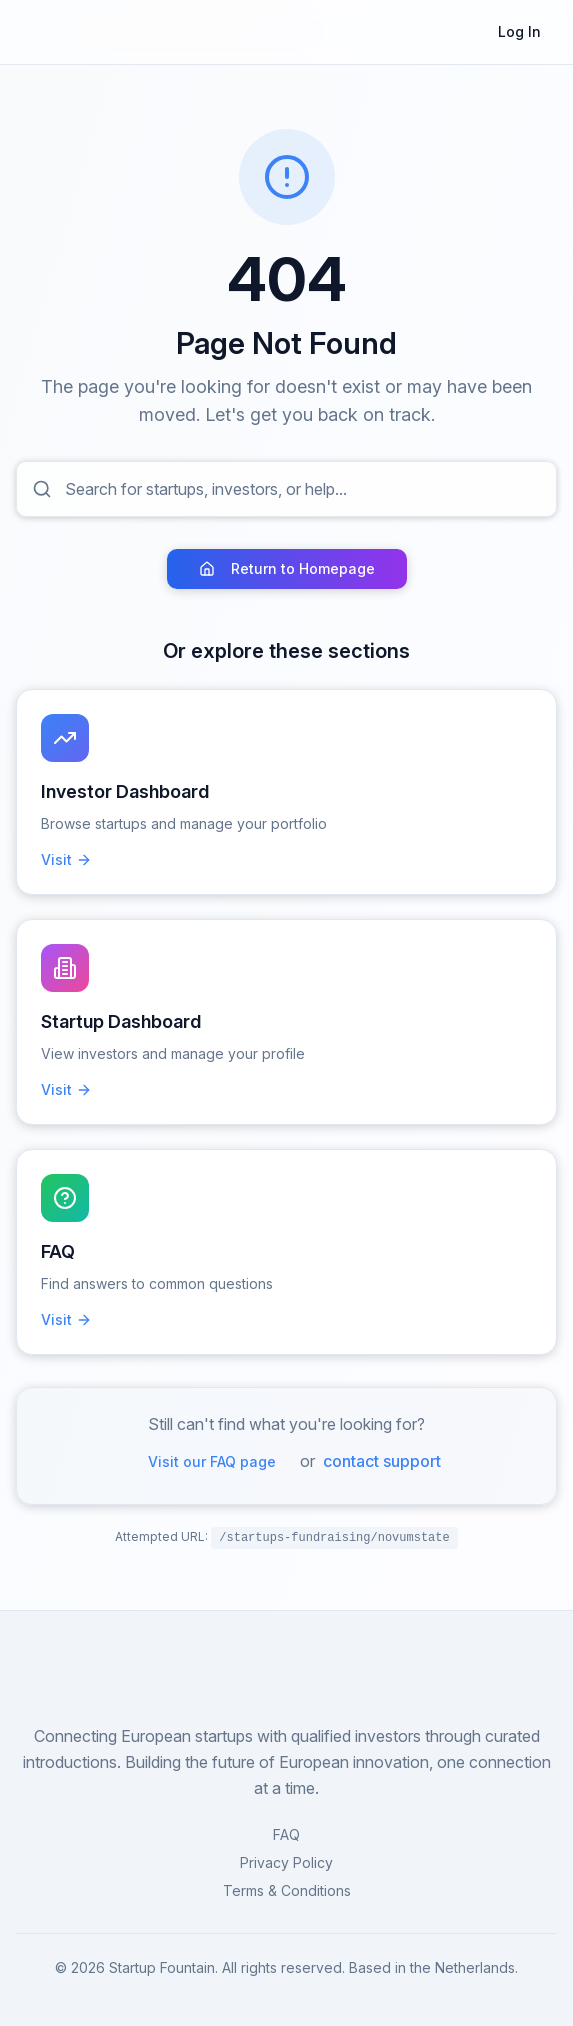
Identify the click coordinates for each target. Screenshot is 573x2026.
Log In (519, 31)
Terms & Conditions (287, 1890)
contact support (382, 1461)
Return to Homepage (287, 568)
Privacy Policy (286, 1862)
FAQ (286, 1834)
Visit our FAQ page (212, 1461)
